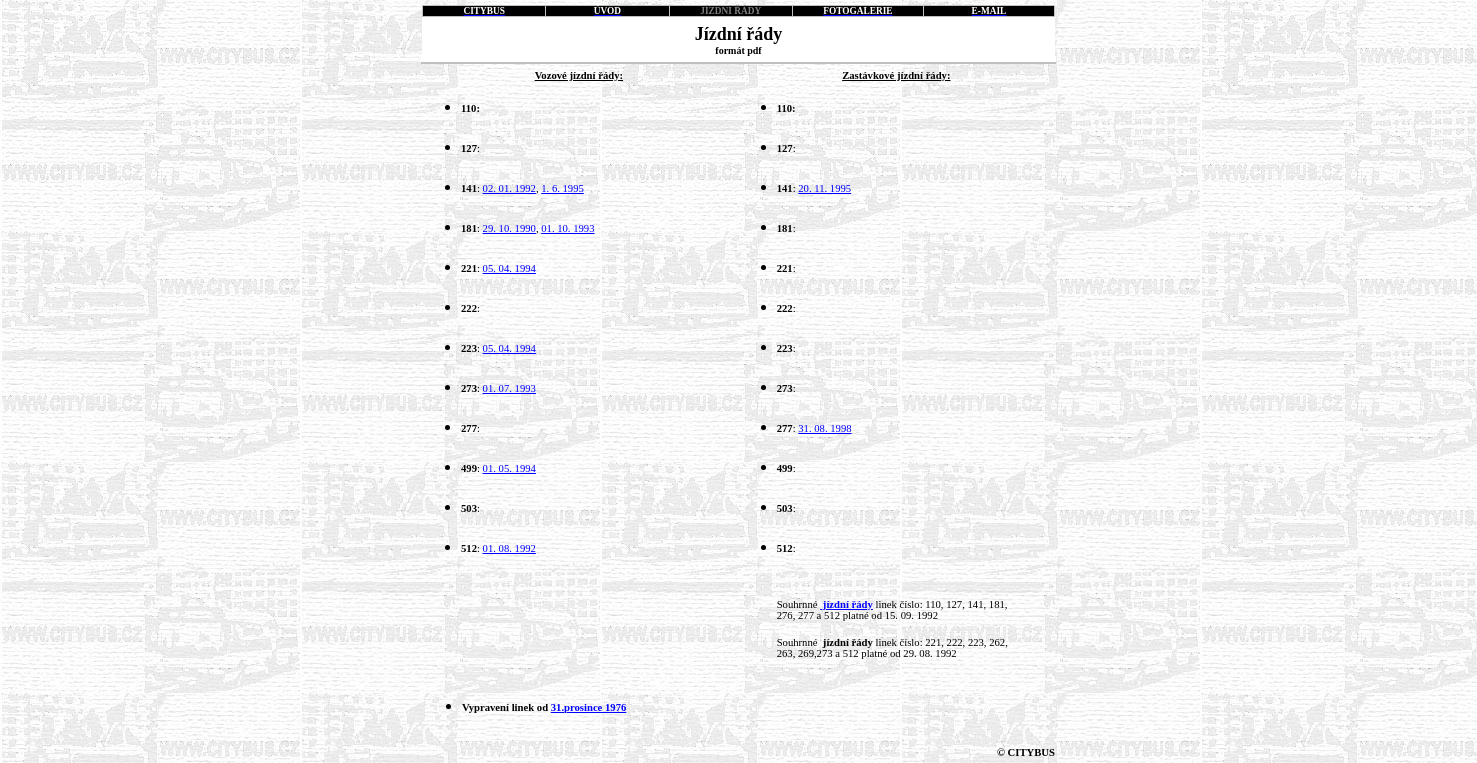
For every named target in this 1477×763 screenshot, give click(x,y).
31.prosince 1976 (589, 707)
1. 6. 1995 (562, 188)
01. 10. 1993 (567, 228)
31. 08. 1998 (824, 428)
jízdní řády (846, 604)
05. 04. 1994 (509, 268)
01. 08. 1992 (509, 548)
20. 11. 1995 (824, 188)
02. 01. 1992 (509, 188)
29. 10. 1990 (509, 228)
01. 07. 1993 (509, 388)
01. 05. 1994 (509, 468)
